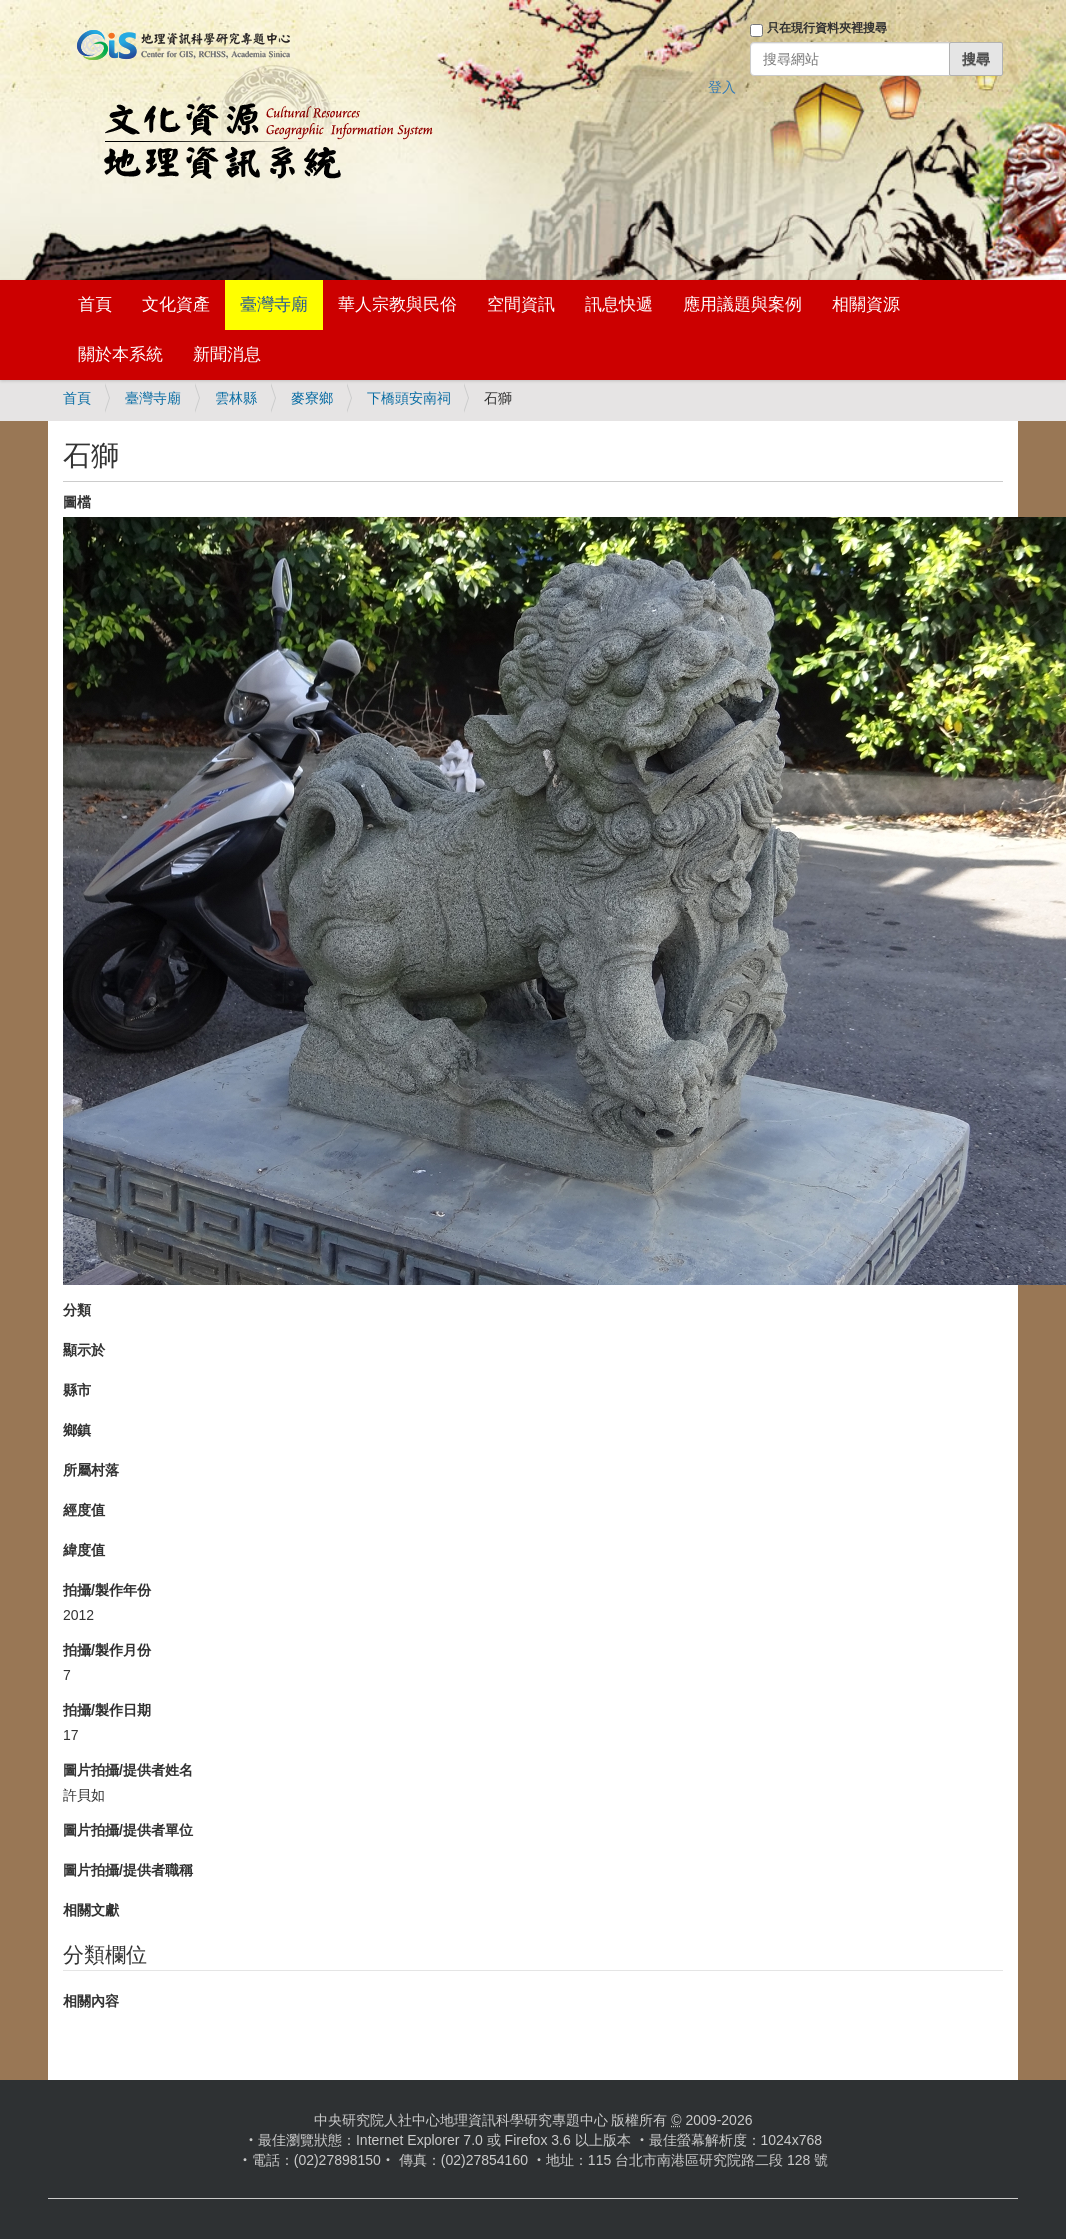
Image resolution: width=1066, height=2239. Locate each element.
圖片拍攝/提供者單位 (128, 1830)
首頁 (95, 304)
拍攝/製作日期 (107, 1710)
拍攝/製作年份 (107, 1590)
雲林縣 (236, 398)
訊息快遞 (619, 304)
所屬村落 (91, 1470)
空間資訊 (521, 304)
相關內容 (91, 2001)
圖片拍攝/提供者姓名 (128, 1770)
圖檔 (77, 502)
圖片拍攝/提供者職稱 (128, 1870)
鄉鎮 (77, 1430)
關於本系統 (120, 354)
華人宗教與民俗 (397, 304)
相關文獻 (91, 1910)
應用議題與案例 (742, 304)
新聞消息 (227, 354)
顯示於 (84, 1350)
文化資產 (176, 304)
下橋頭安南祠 (409, 398)
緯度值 (84, 1550)
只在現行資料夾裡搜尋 (827, 28)
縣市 (77, 1390)
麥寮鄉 (312, 398)
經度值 (84, 1510)
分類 (77, 1310)
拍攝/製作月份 (107, 1650)
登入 (722, 87)
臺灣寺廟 (274, 304)
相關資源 (866, 304)
